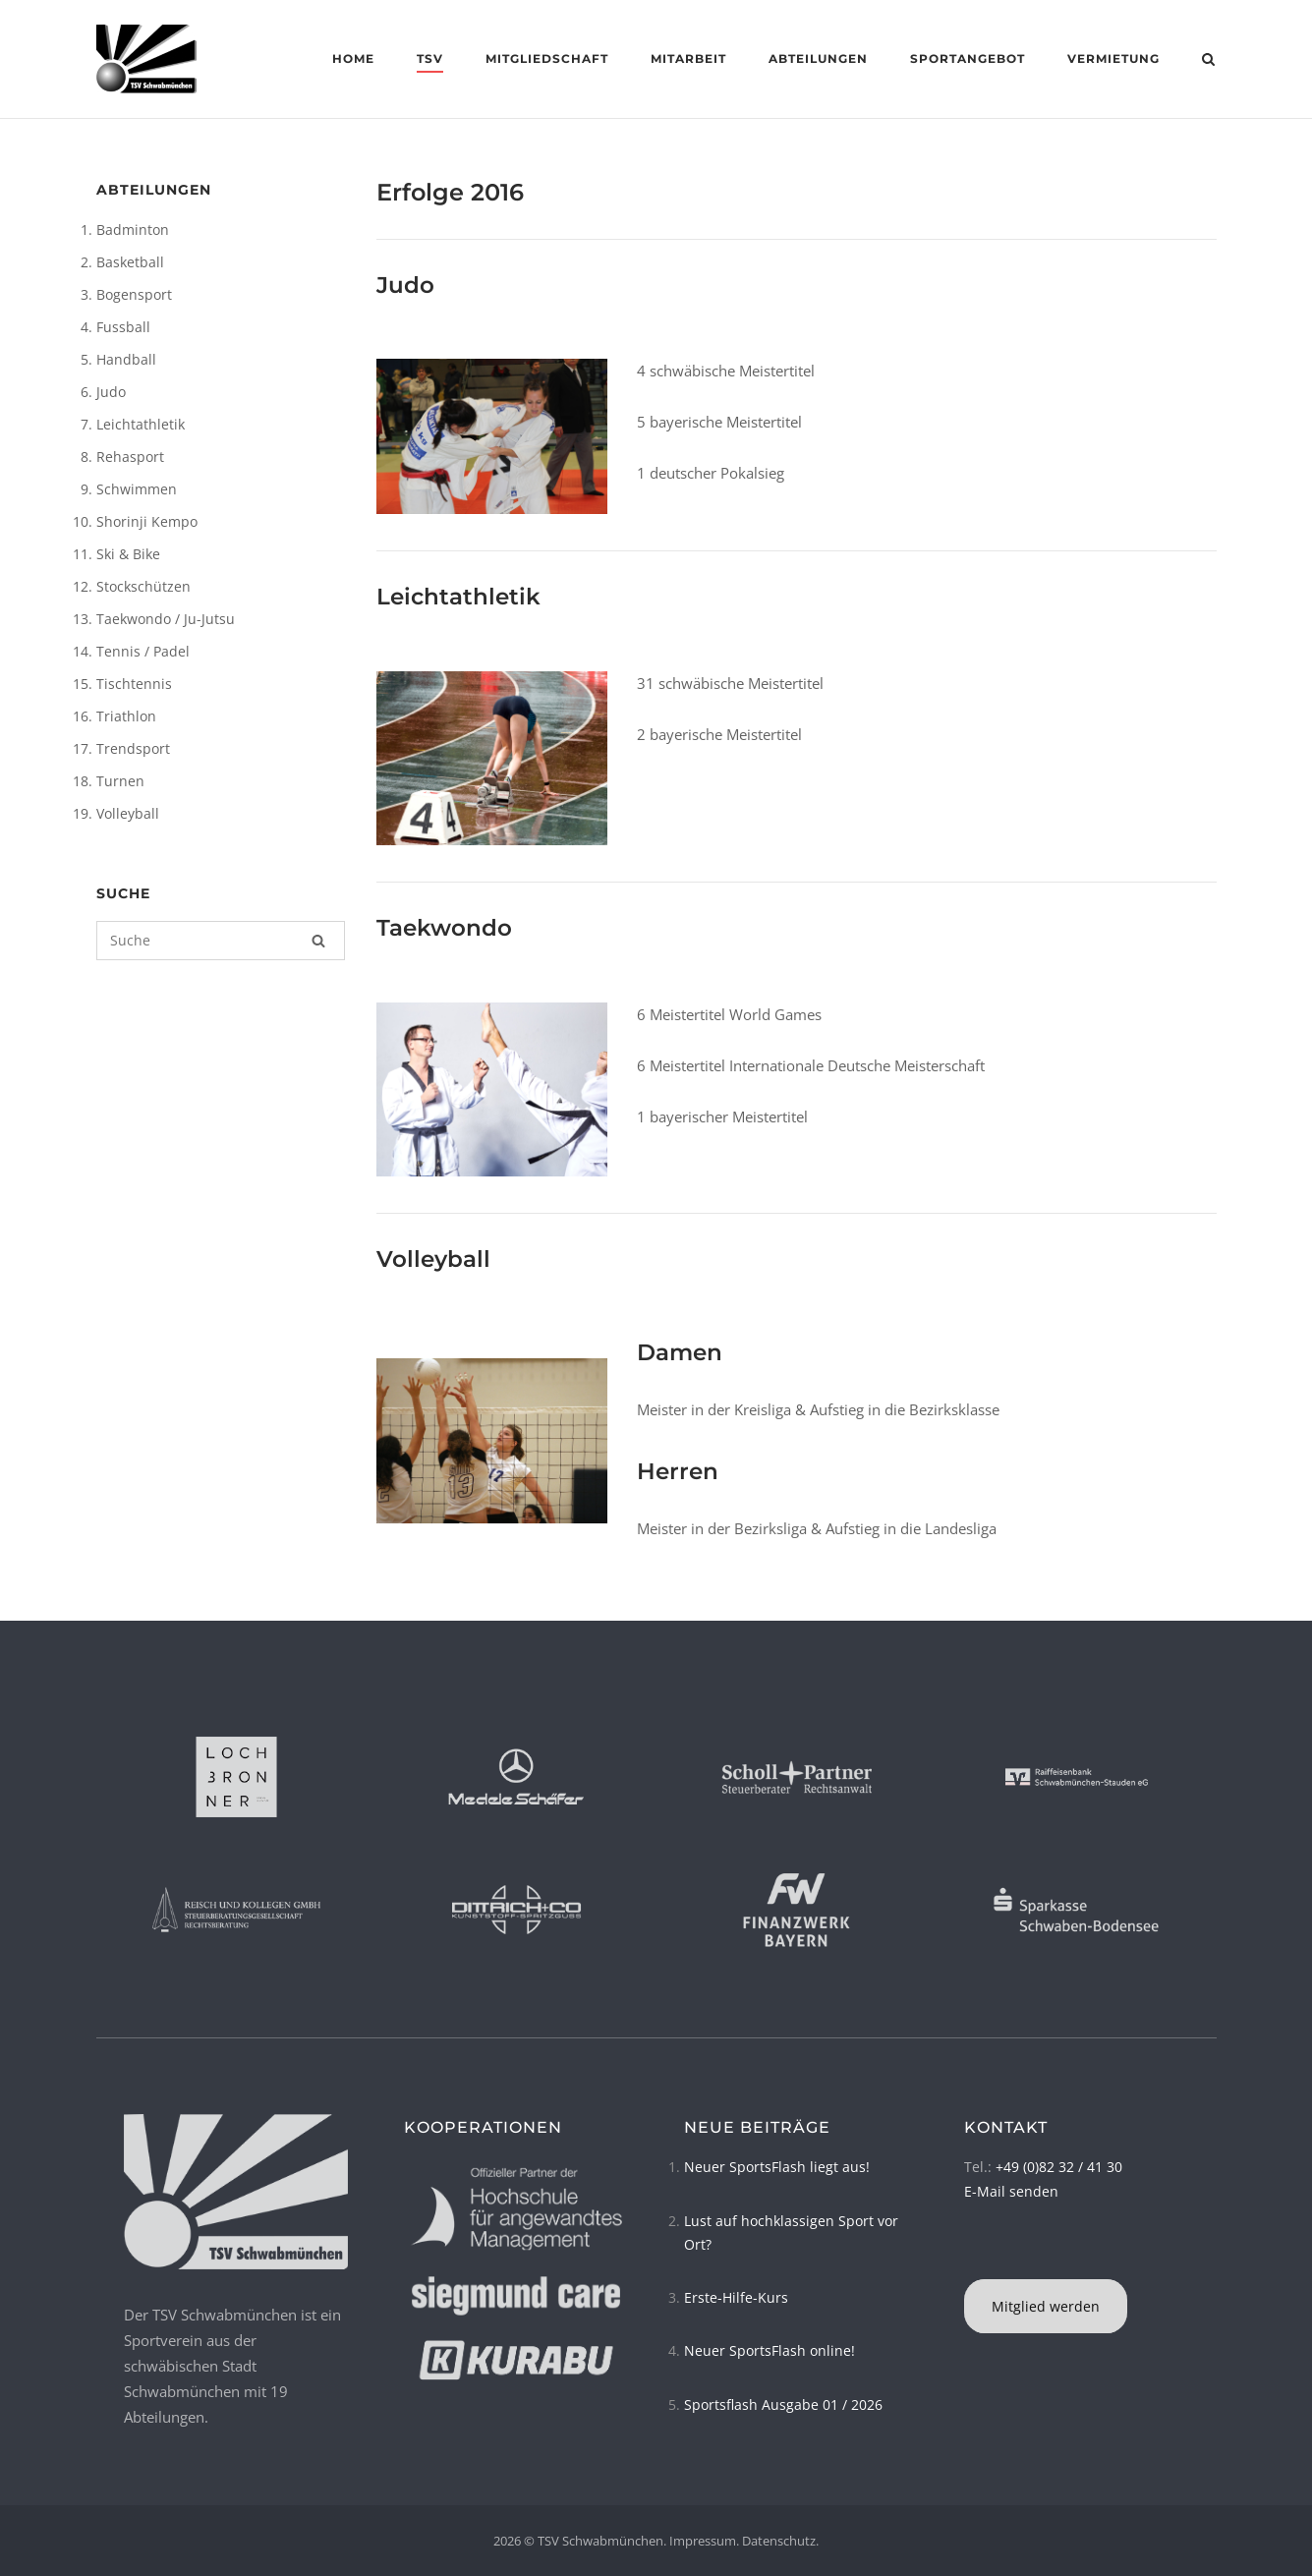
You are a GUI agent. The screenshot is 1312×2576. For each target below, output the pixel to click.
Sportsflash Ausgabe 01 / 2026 (783, 2404)
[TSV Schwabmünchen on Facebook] (967, 2254)
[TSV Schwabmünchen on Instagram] (973, 2254)
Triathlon (126, 716)
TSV (430, 58)
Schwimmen (136, 489)
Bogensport (134, 294)
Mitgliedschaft (546, 58)
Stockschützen (143, 586)
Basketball (130, 262)
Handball (126, 359)
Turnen (120, 781)
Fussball (123, 326)
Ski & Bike (128, 553)
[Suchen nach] (221, 940)
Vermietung (1113, 58)
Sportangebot (967, 58)
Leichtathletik (140, 424)
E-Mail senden (1011, 2191)
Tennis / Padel (143, 651)
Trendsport (133, 748)
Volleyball (127, 813)
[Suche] (318, 940)
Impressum (702, 2540)
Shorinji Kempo (147, 521)
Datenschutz (779, 2540)
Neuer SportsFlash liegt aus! (777, 2166)
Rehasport (130, 456)
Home (353, 58)
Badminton (132, 229)
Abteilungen (818, 58)
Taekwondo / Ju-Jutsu (165, 618)
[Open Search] (1208, 61)
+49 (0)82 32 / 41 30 (1059, 2166)
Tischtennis (134, 683)
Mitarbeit (688, 58)
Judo (111, 391)
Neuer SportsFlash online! (769, 2350)
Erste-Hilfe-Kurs (736, 2297)
